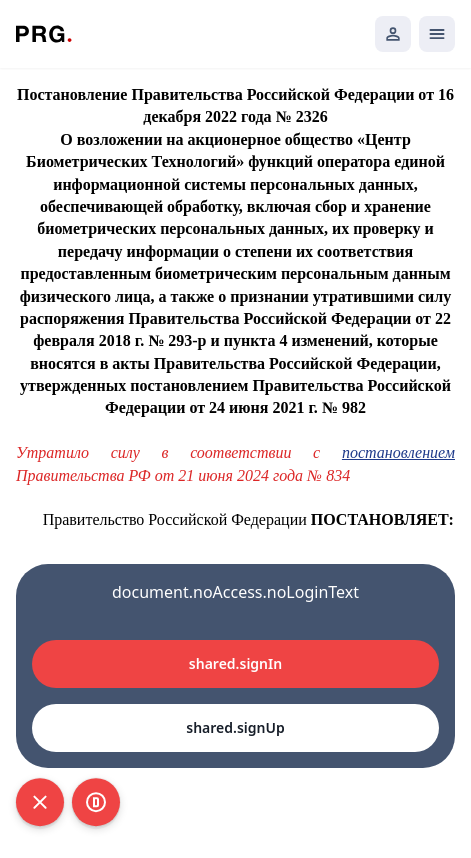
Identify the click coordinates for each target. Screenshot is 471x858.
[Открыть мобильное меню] (437, 34)
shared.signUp (235, 727)
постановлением (398, 452)
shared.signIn (235, 663)
